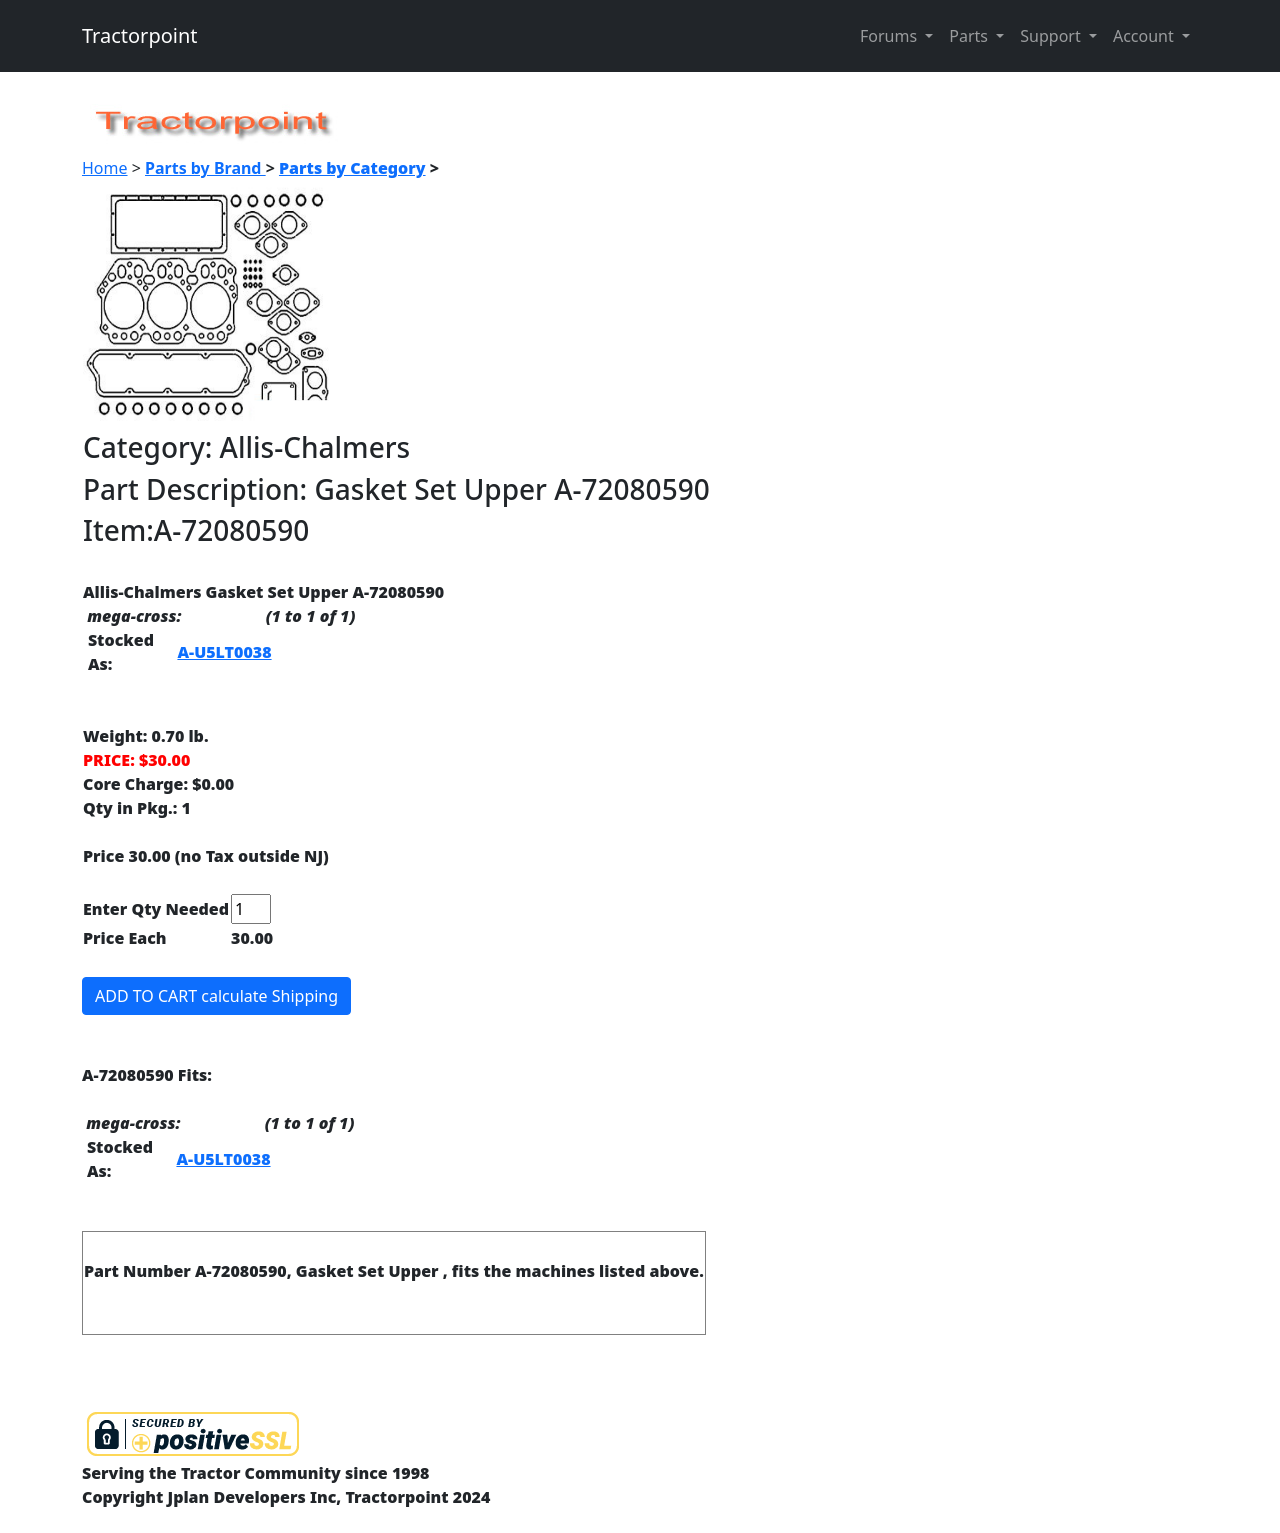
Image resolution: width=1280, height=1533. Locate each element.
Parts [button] (970, 36)
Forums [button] (890, 36)
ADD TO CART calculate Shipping (216, 996)
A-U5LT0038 (224, 652)
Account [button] (1145, 36)
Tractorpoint (140, 35)
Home (105, 168)
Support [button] (1052, 36)
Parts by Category (352, 168)
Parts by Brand (205, 168)
